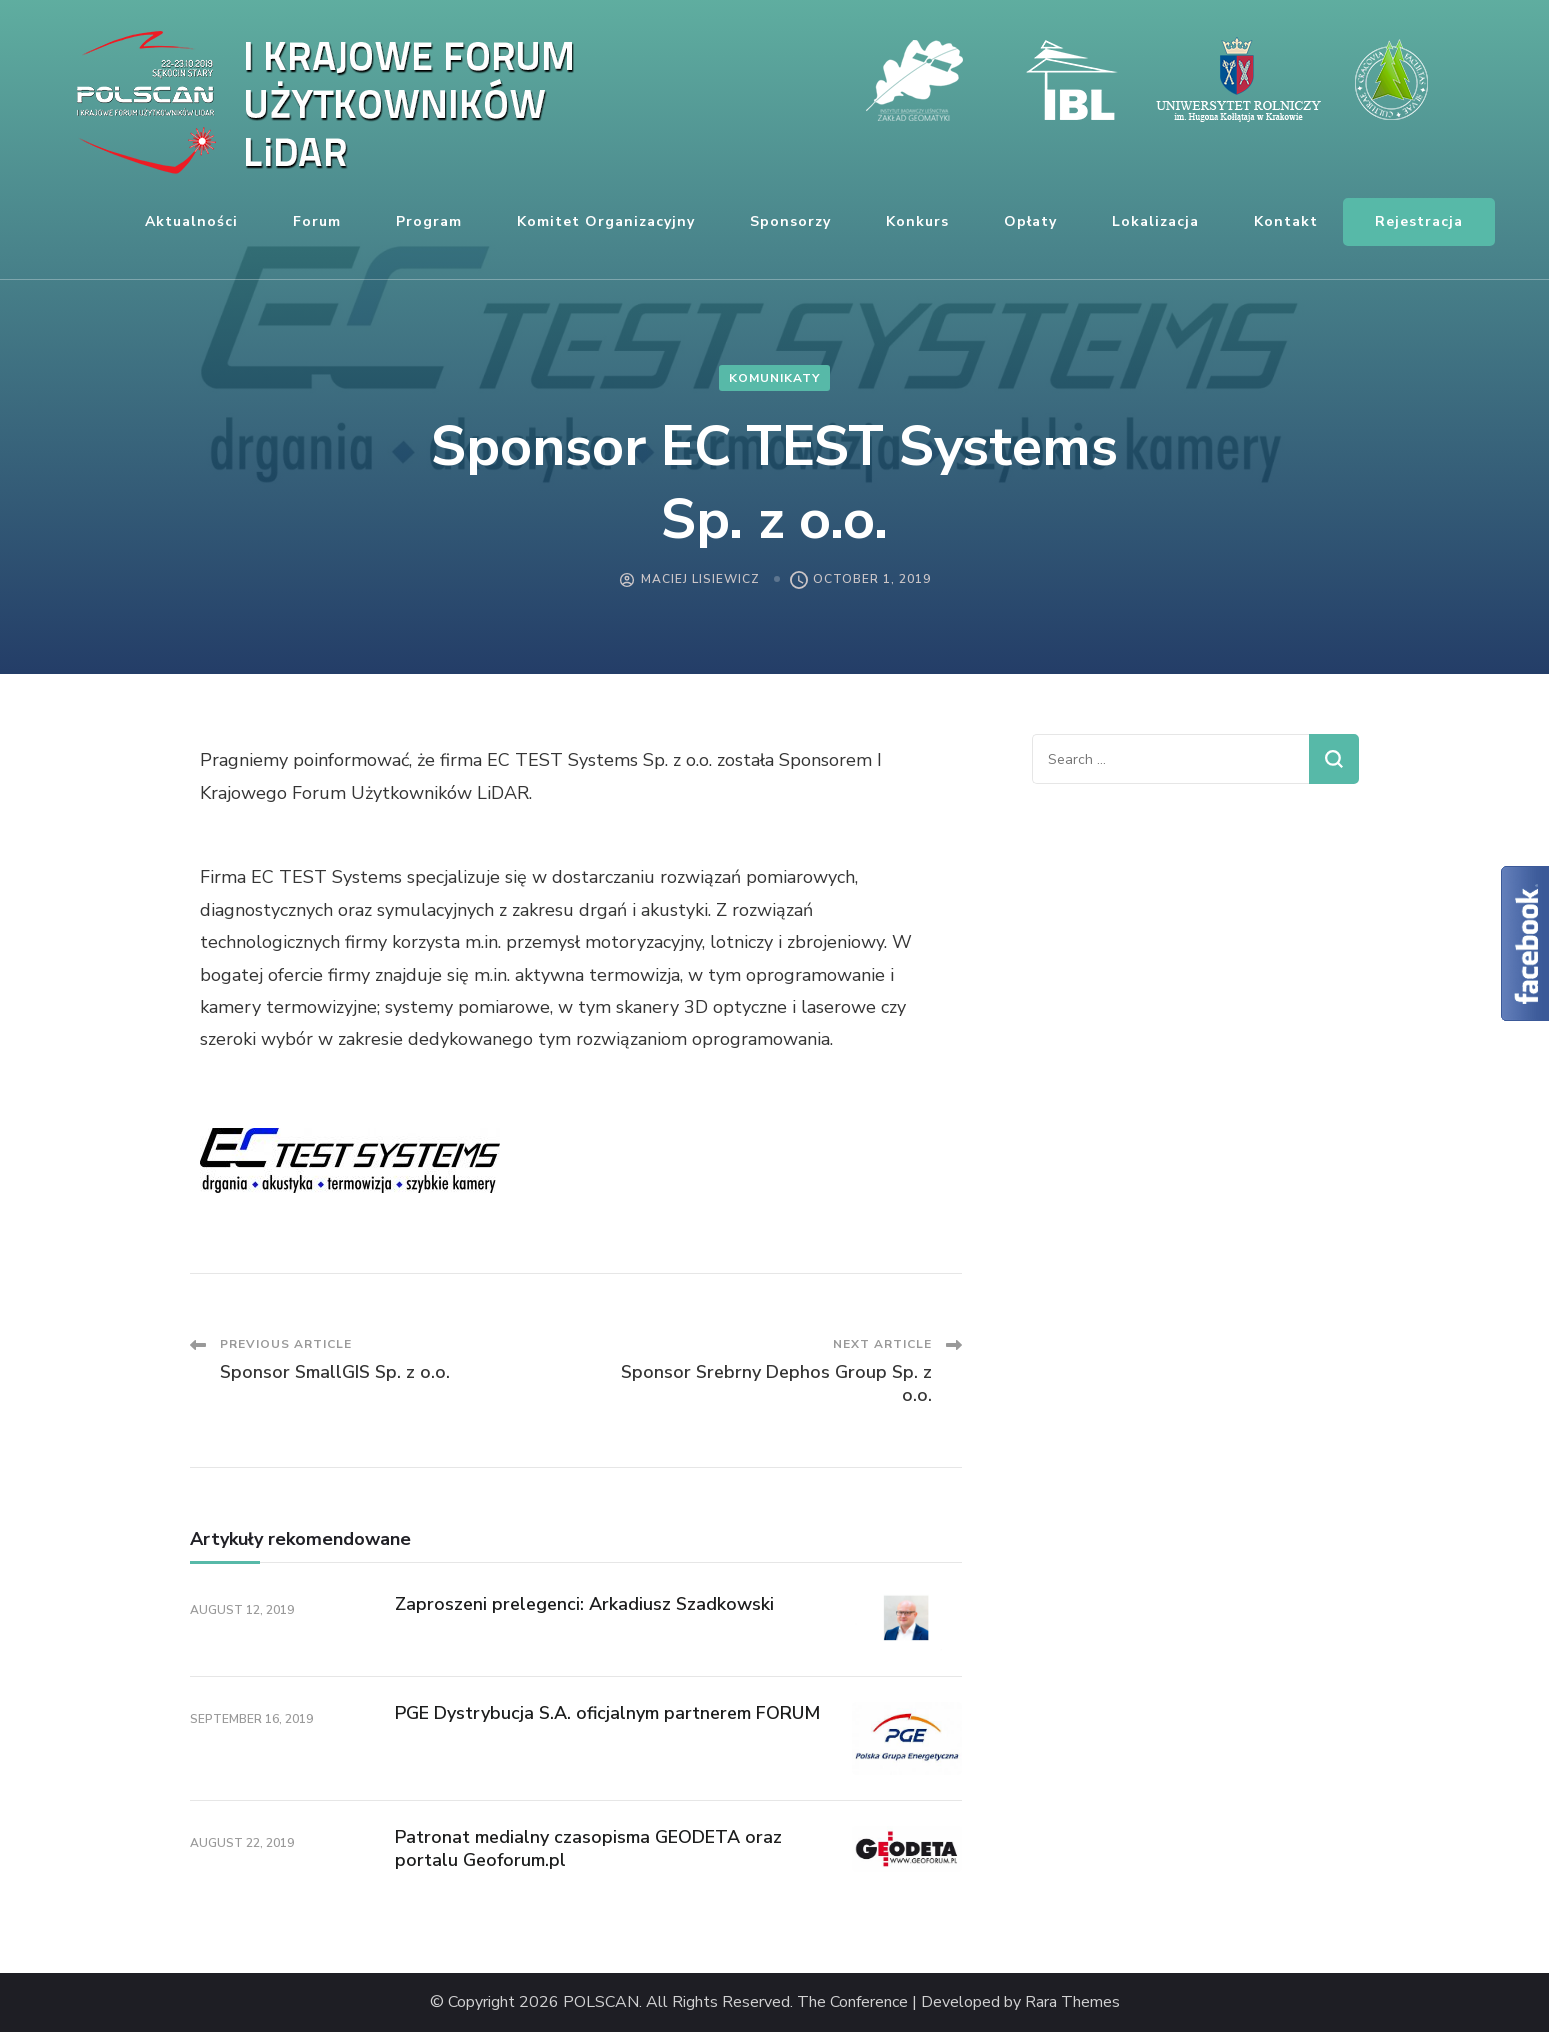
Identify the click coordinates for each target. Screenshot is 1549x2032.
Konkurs (917, 221)
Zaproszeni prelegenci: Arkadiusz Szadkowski (584, 1604)
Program (429, 221)
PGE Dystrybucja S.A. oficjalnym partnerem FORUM (607, 1713)
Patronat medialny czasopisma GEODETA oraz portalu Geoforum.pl (588, 1848)
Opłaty (1030, 221)
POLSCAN (601, 2002)
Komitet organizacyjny (606, 221)
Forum (317, 221)
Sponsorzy (790, 221)
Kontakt (1286, 221)
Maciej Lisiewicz (700, 579)
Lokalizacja (1155, 221)
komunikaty (774, 378)
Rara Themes (1072, 2002)
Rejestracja (1419, 221)
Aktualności (191, 221)
